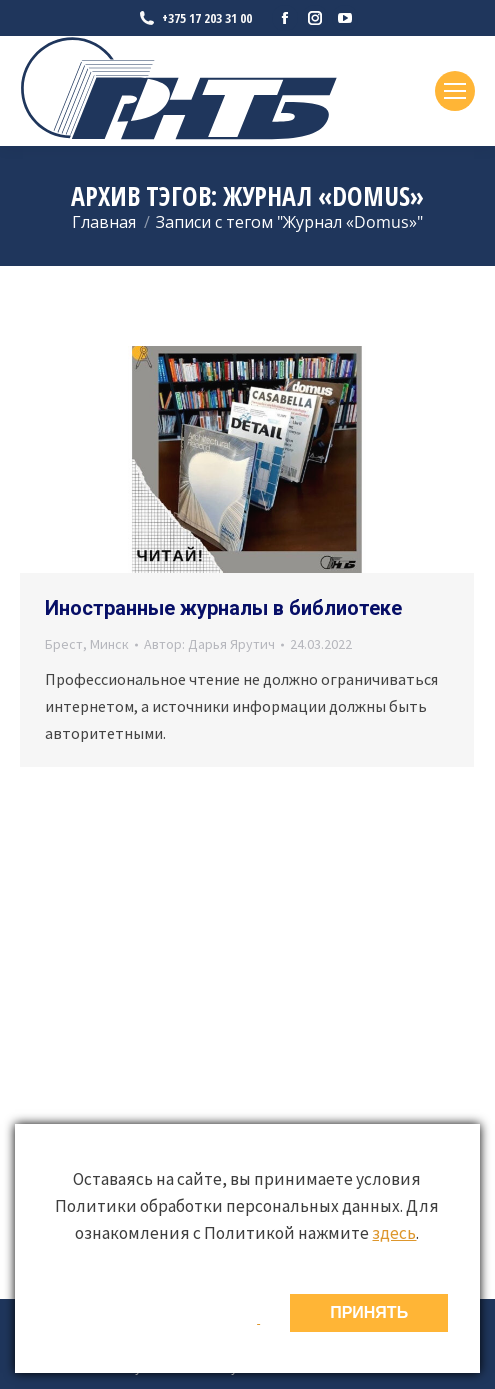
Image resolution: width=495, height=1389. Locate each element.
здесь (394, 1233)
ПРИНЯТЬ (369, 1312)
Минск (109, 644)
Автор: (209, 644)
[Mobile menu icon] (455, 91)
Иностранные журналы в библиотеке (223, 608)
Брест (64, 644)
